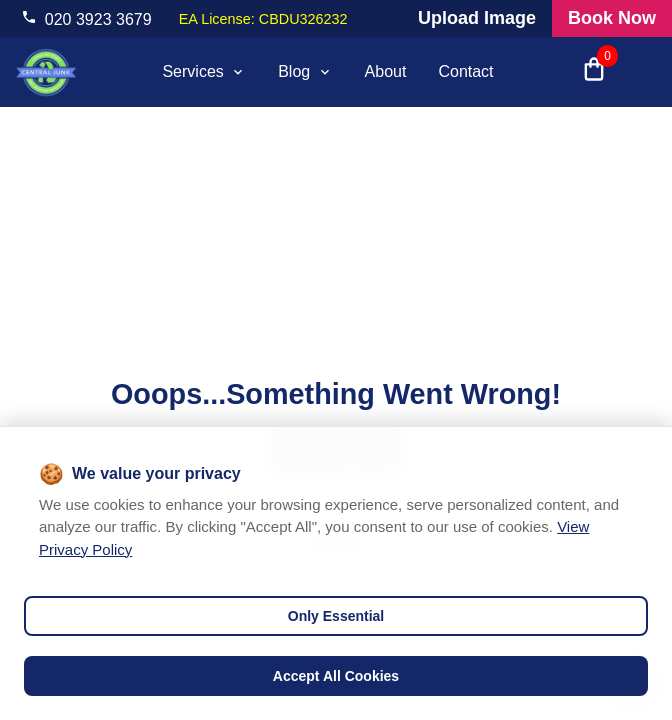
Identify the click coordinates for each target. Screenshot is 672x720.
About (386, 71)
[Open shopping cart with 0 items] (594, 72)
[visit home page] (46, 72)
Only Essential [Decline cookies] (336, 616)
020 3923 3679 (98, 19)
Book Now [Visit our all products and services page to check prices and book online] (612, 18)
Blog (305, 71)
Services (204, 71)
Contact (465, 71)
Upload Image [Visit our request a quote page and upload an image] (477, 18)
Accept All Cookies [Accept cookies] (336, 676)
